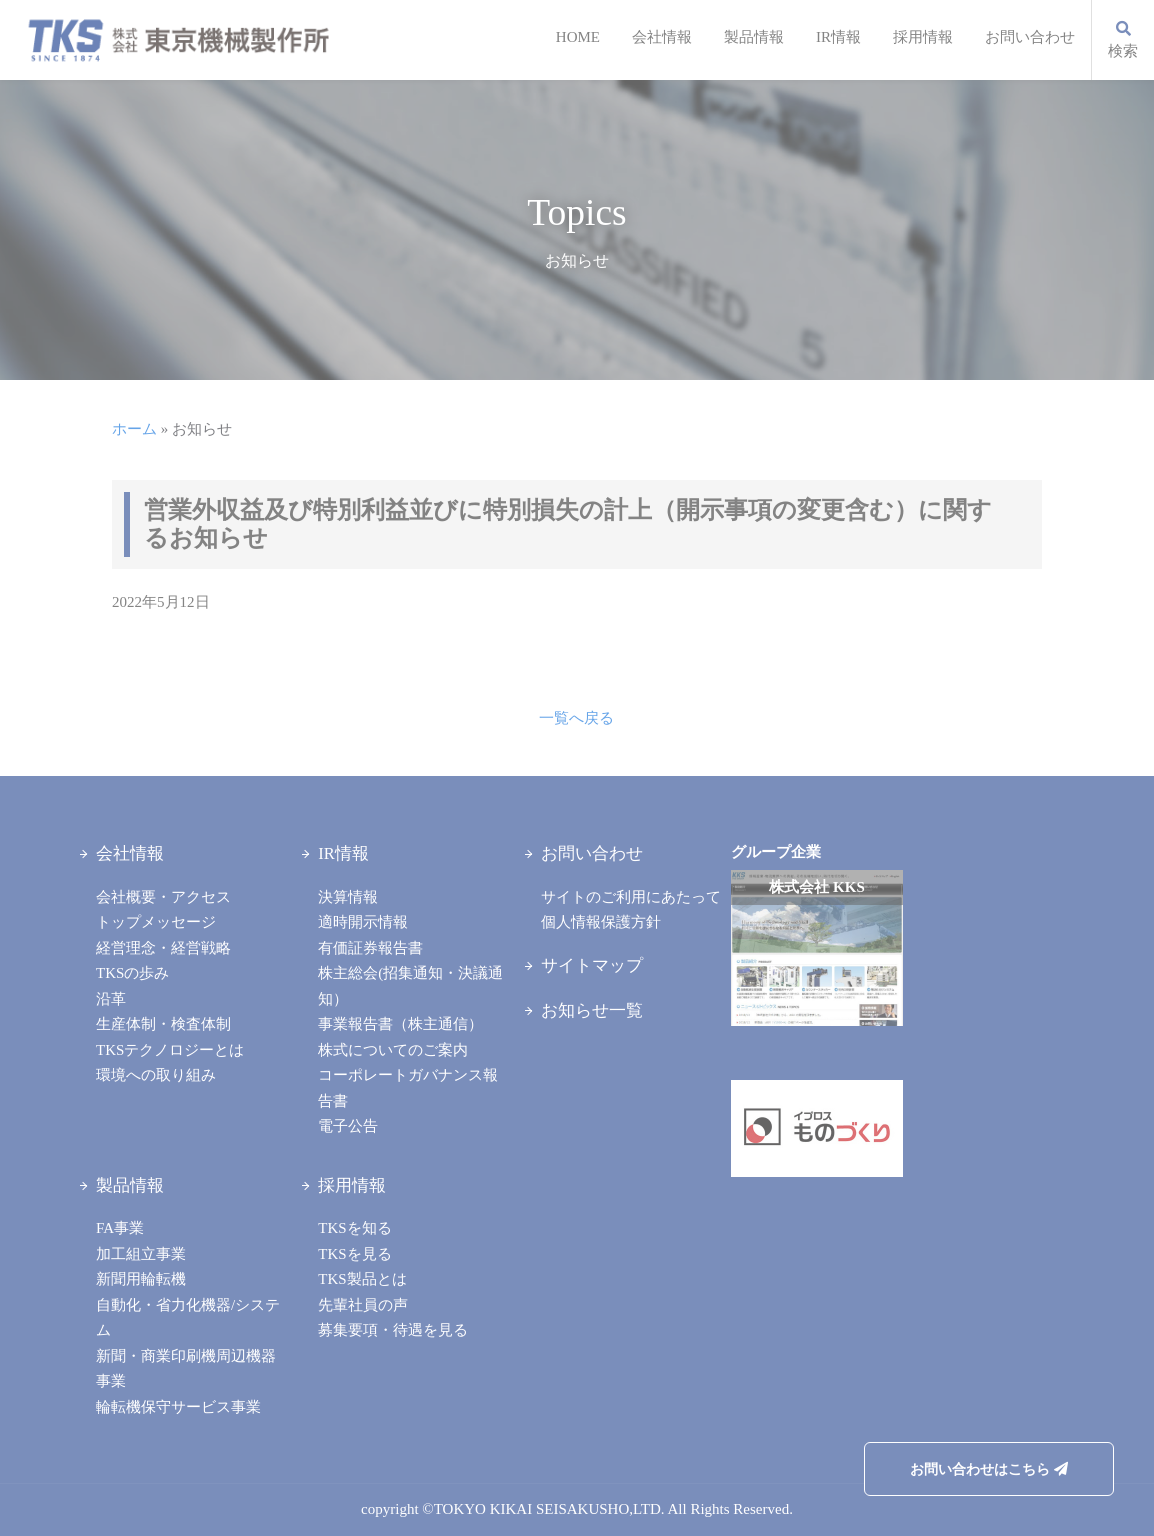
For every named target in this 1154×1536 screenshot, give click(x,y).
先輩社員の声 (363, 1305)
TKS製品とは (362, 1279)
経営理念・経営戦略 (163, 948)
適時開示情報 (363, 922)
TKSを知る (354, 1228)
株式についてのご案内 (393, 1050)
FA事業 (120, 1228)
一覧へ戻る (576, 718)
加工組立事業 (141, 1254)
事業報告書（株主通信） (400, 1024)
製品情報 (754, 37)
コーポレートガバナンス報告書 (408, 1088)
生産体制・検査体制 (163, 1024)
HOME (578, 37)
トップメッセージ (156, 922)
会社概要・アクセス (163, 897)
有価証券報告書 (370, 948)
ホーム (134, 429)
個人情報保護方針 (601, 922)
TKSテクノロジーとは (170, 1050)
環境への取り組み (156, 1075)
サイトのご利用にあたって (631, 897)
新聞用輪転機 (141, 1279)
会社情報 (662, 37)
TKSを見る (354, 1254)
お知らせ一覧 (592, 1010)
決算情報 (348, 897)
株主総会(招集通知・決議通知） (410, 986)
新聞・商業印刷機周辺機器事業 (186, 1369)
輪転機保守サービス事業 (178, 1407)
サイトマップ (592, 965)
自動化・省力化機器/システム (188, 1318)
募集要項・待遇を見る (393, 1330)
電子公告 (348, 1126)
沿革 (111, 999)
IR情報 (838, 37)
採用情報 (923, 37)
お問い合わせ (1030, 37)
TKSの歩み (132, 973)
